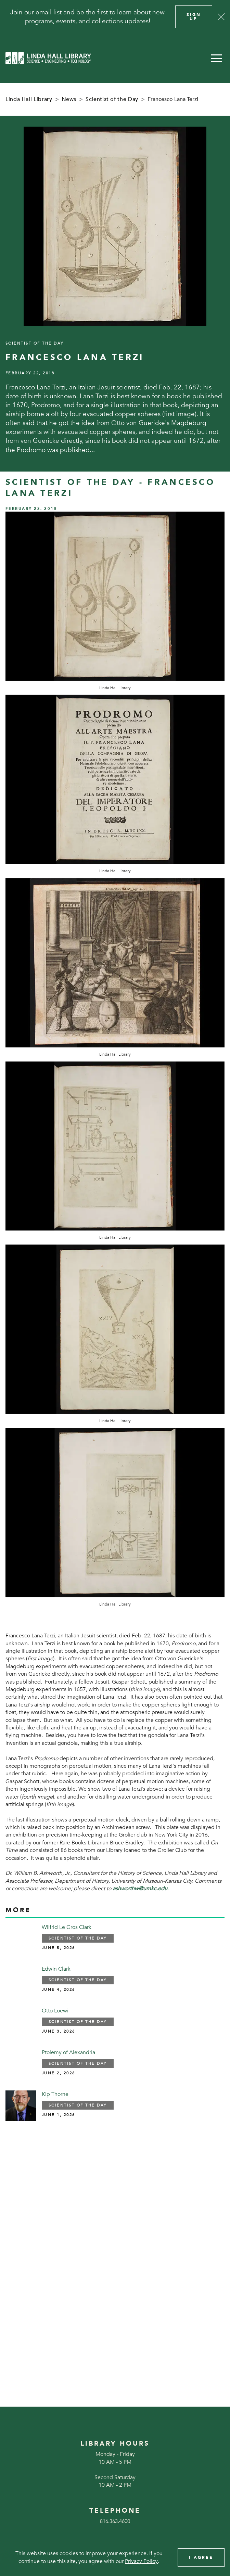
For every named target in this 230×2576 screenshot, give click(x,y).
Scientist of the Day (112, 99)
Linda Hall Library (28, 99)
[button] (216, 58)
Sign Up (194, 17)
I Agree (201, 2557)
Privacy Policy (141, 2561)
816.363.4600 (115, 2521)
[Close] (221, 16)
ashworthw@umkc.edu (140, 1888)
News (69, 99)
